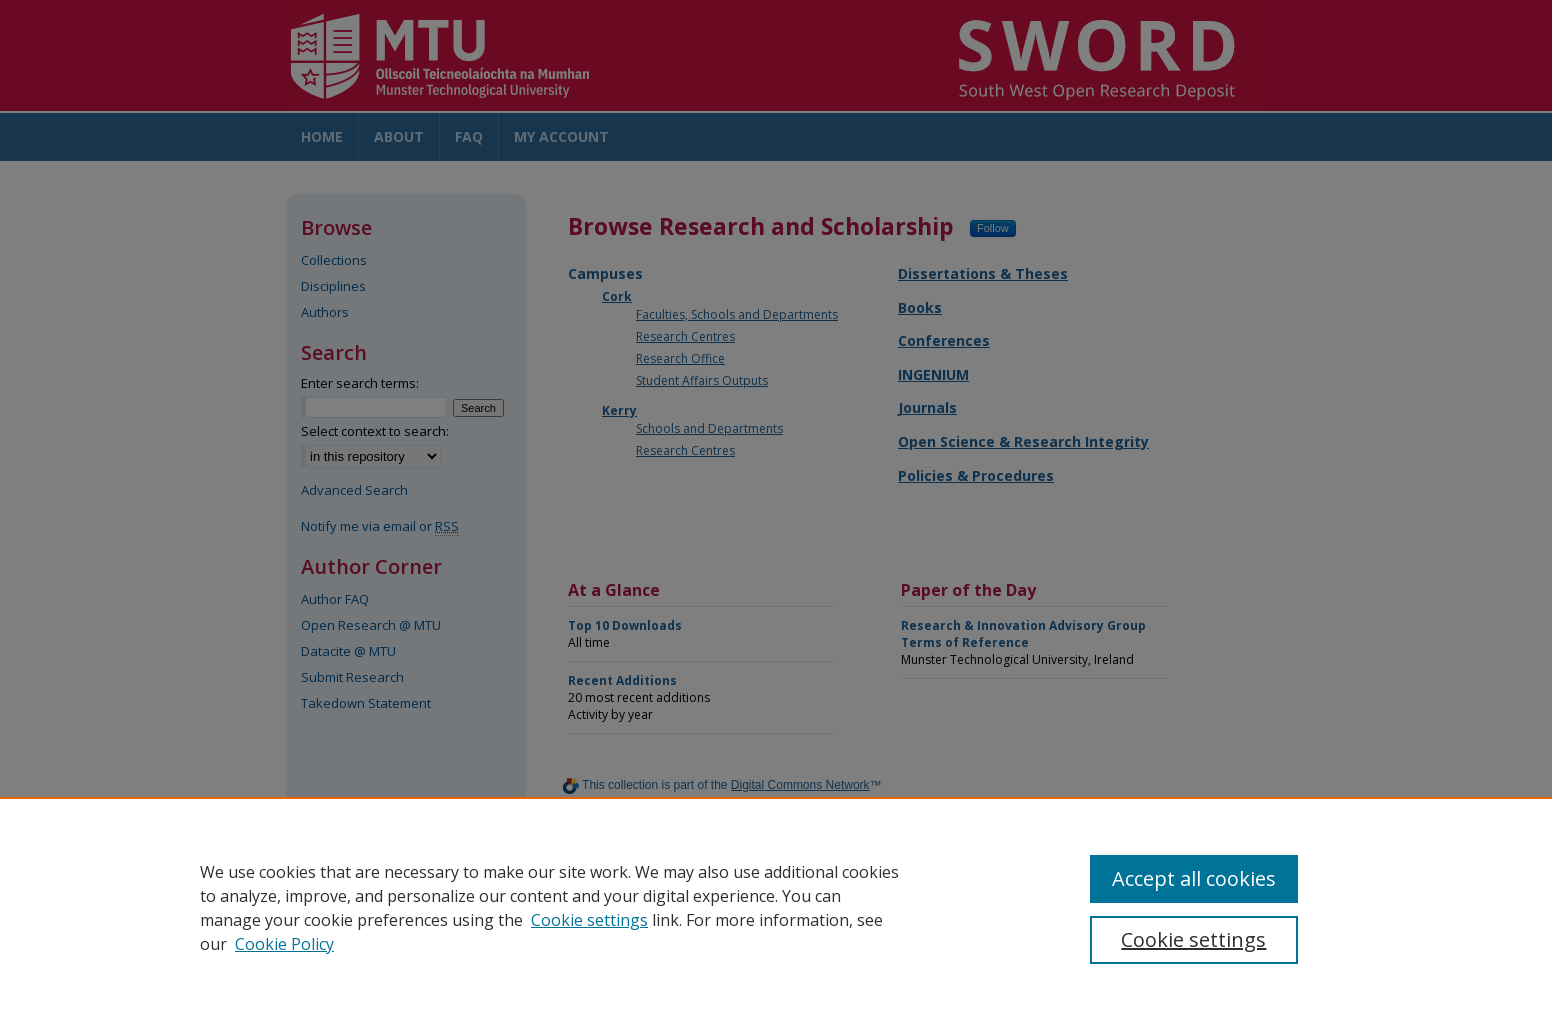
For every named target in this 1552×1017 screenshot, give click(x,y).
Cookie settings (589, 920)
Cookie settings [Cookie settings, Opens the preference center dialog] (1193, 939)
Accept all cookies (1194, 878)
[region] (776, 907)
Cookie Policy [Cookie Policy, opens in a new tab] (284, 944)
